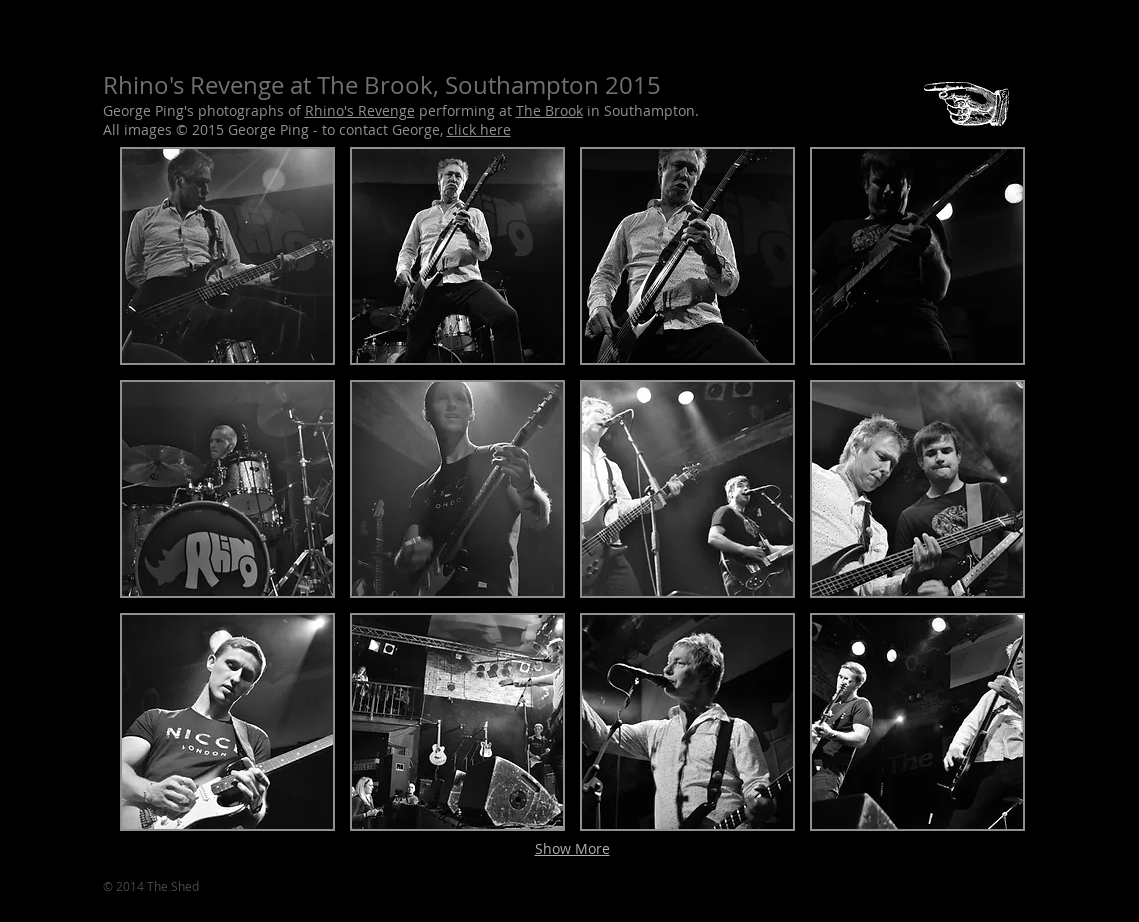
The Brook (549, 110)
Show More (572, 848)
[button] (227, 256)
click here (479, 129)
